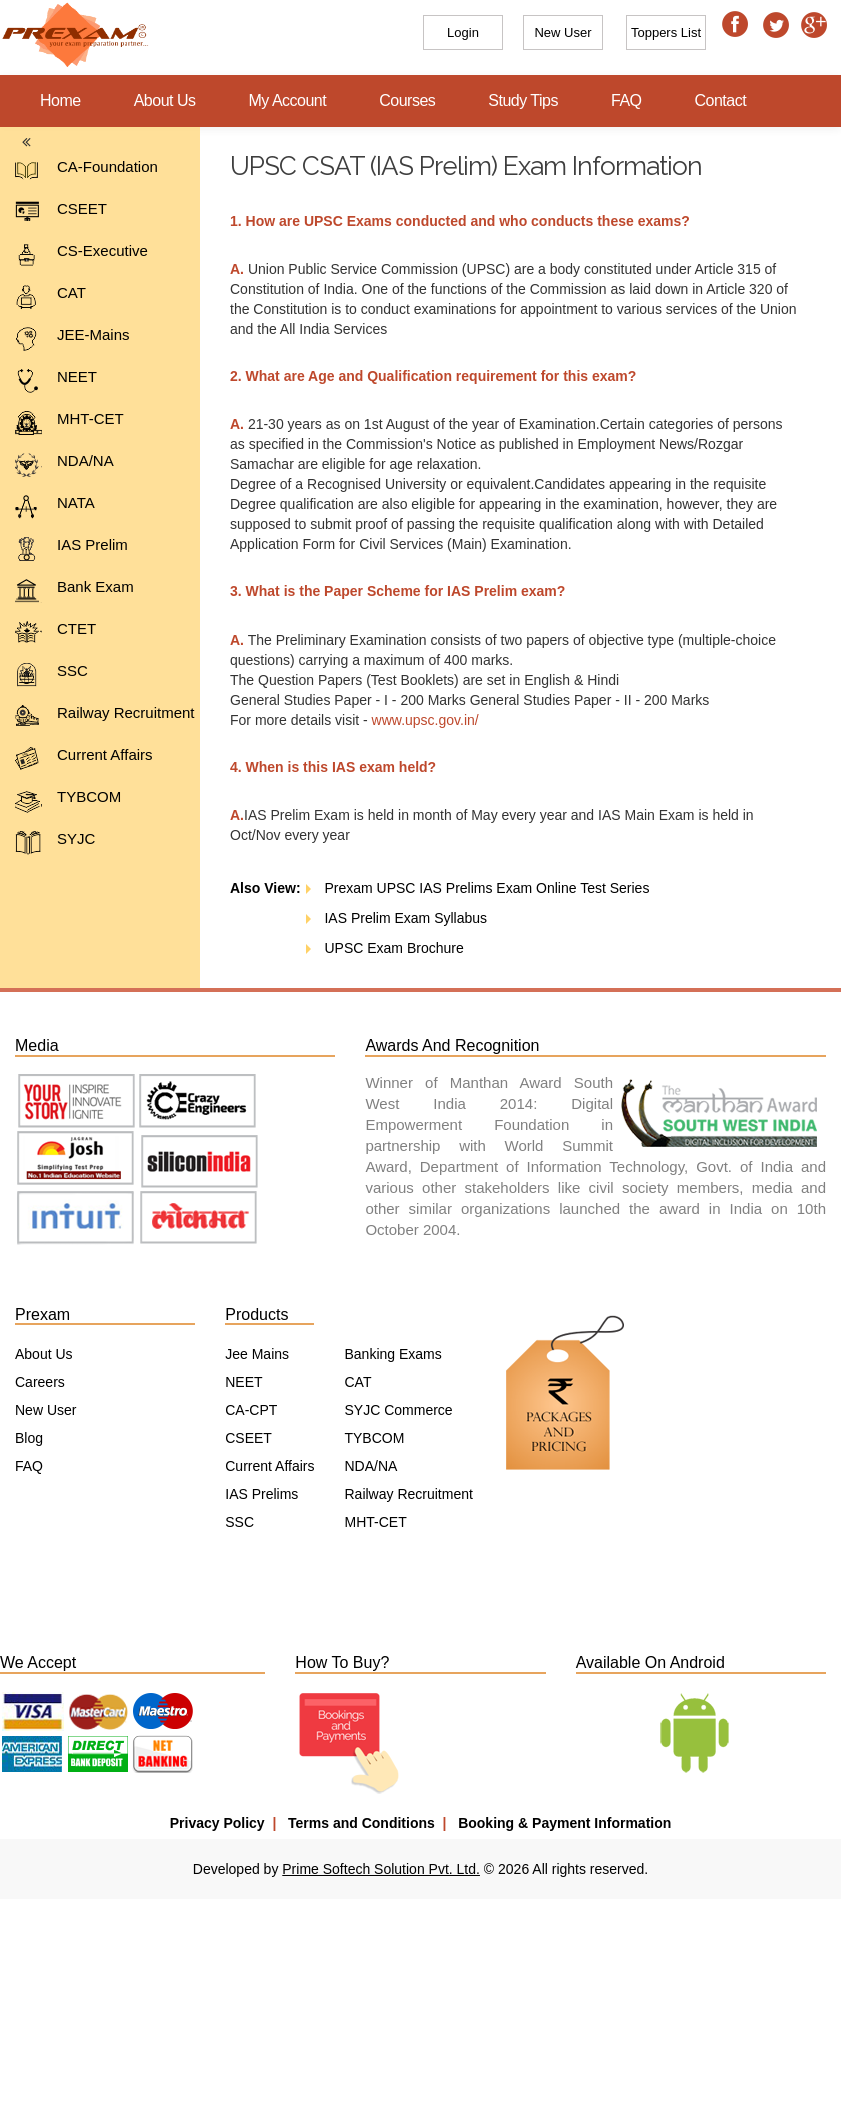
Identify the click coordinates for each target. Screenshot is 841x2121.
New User (45, 1410)
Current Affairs (84, 758)
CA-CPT (251, 1410)
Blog (29, 1438)
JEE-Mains (72, 338)
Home (60, 100)
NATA (55, 506)
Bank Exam (74, 590)
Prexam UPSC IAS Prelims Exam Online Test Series (468, 888)
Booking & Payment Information (564, 1823)
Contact (721, 100)
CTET (55, 632)
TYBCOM (68, 800)
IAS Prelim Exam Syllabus (387, 918)
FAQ (626, 100)
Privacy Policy (217, 1823)
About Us (165, 100)
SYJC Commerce (398, 1410)
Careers (40, 1382)
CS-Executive (81, 254)
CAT (50, 296)
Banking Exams (392, 1354)
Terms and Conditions (361, 1823)
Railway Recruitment (105, 716)
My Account (288, 100)
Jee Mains (257, 1354)
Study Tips (523, 100)
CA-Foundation (86, 170)
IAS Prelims (261, 1494)
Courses (407, 100)
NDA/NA (64, 464)
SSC (51, 674)
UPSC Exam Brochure (375, 948)
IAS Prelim (71, 548)
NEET (56, 380)
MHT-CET (69, 422)
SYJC (55, 842)
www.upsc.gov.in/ (415, 720)
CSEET (61, 212)
